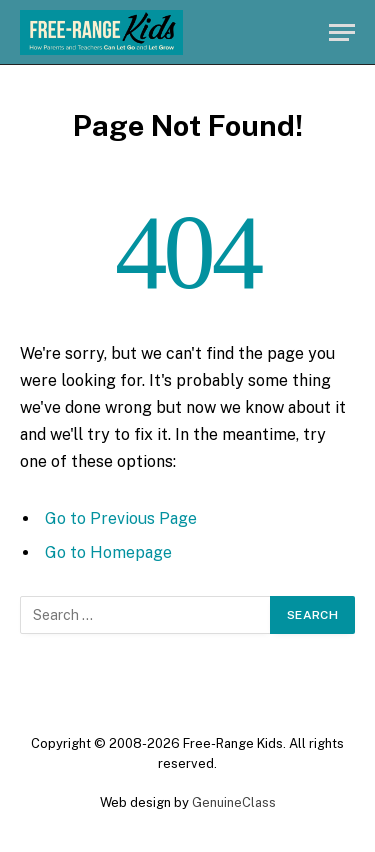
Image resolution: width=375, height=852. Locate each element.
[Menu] (342, 32)
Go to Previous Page (121, 518)
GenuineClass (234, 802)
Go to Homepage (108, 552)
